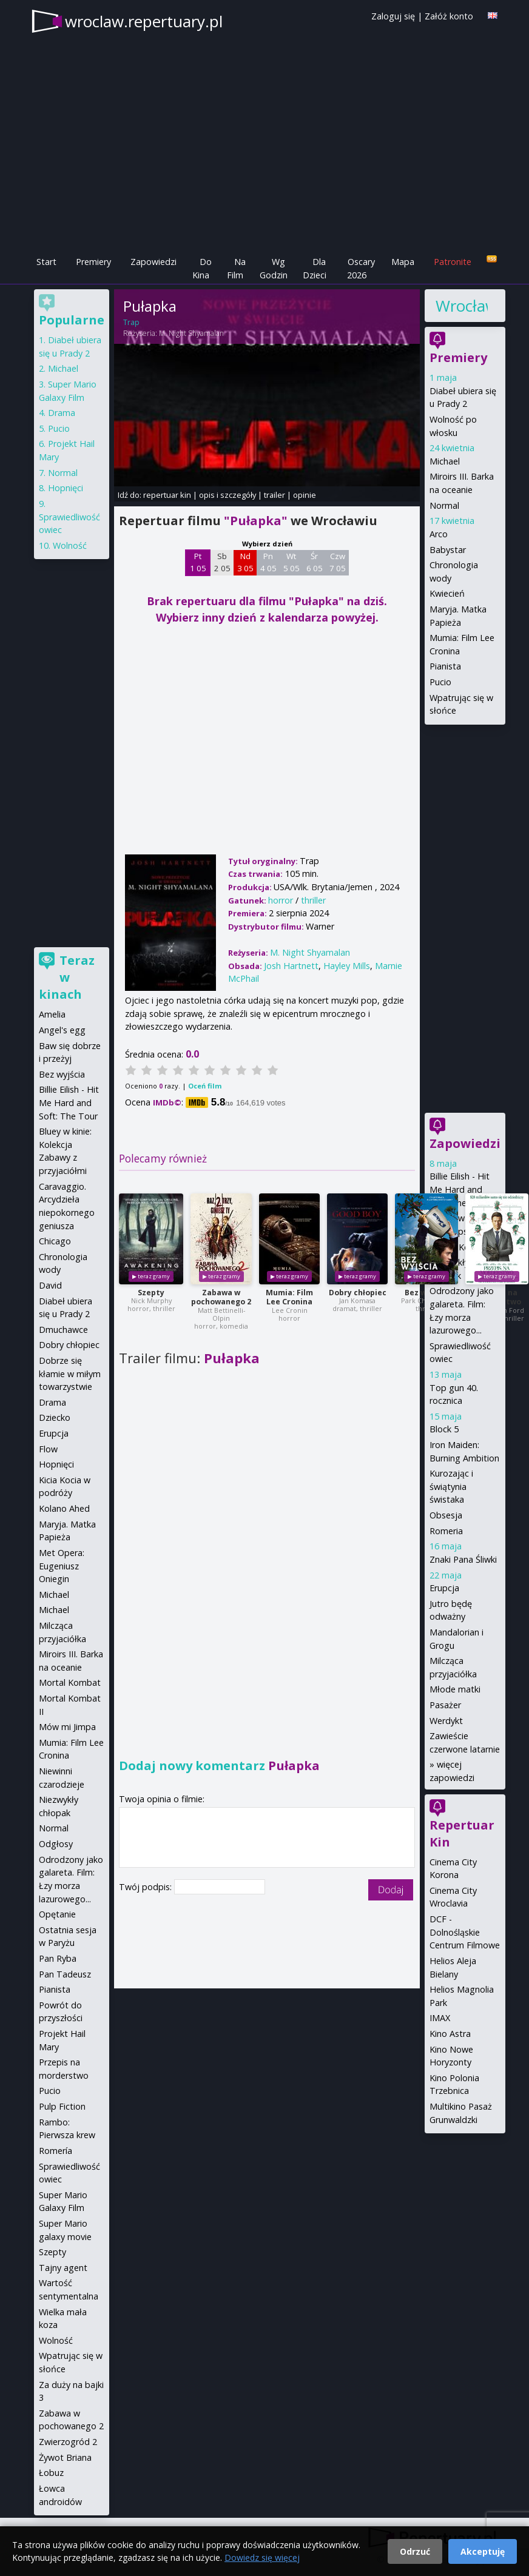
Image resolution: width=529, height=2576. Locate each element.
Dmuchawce (63, 1329)
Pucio (440, 682)
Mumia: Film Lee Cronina (289, 1297)
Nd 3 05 (245, 562)
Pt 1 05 (198, 562)
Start (46, 261)
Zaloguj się (393, 16)
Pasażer (445, 1705)
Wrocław (462, 306)
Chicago (55, 1241)
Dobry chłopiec (357, 1292)
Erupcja (444, 1588)
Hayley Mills (346, 965)
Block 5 (444, 1429)
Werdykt (446, 1720)
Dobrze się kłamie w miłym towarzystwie (70, 1373)
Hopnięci (65, 488)
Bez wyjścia (62, 1074)
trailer (274, 494)
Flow (48, 1449)
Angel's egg (62, 1030)
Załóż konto (449, 16)
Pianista (445, 666)
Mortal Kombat (70, 1682)
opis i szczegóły (227, 494)
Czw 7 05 (337, 562)
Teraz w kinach (67, 977)
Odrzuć (415, 2551)
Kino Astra (450, 2033)
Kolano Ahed (64, 1508)
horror (280, 900)
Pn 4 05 (268, 562)
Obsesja (446, 1515)
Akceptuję (482, 2551)
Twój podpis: (146, 1887)
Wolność (70, 545)
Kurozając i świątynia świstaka (451, 1486)
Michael (445, 461)
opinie (304, 494)
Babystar (448, 549)
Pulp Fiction (62, 2106)
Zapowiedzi (153, 261)
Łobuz (51, 2472)
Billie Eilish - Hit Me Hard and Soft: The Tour (460, 1189)
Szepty (151, 1292)
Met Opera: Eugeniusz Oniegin (61, 1566)
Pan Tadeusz (65, 1974)
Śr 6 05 (314, 562)
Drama (61, 412)
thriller (313, 900)
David (50, 1285)
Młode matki (455, 1689)
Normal (444, 505)
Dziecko (54, 1417)
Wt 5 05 (291, 562)
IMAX (440, 2018)
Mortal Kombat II (464, 1247)
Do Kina (202, 268)
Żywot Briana (65, 2457)
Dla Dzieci (314, 268)
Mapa (402, 261)
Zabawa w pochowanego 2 (221, 1297)
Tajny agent (63, 2267)
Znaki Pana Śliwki (463, 1559)
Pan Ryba (57, 1958)
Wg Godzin (274, 268)
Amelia (52, 1014)
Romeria (446, 1531)
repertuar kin (167, 494)
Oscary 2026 (361, 268)
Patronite (452, 261)
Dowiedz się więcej (262, 2557)
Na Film (236, 268)
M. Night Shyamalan (191, 333)
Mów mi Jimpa (67, 1726)
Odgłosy (56, 1844)
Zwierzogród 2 (68, 2441)
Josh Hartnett (291, 965)
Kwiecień (447, 593)
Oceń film (204, 1085)
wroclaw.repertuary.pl (144, 21)
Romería (55, 2150)
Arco (439, 534)
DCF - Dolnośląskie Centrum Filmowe (465, 1932)
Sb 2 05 (222, 562)
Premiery (93, 261)
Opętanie (57, 1914)
